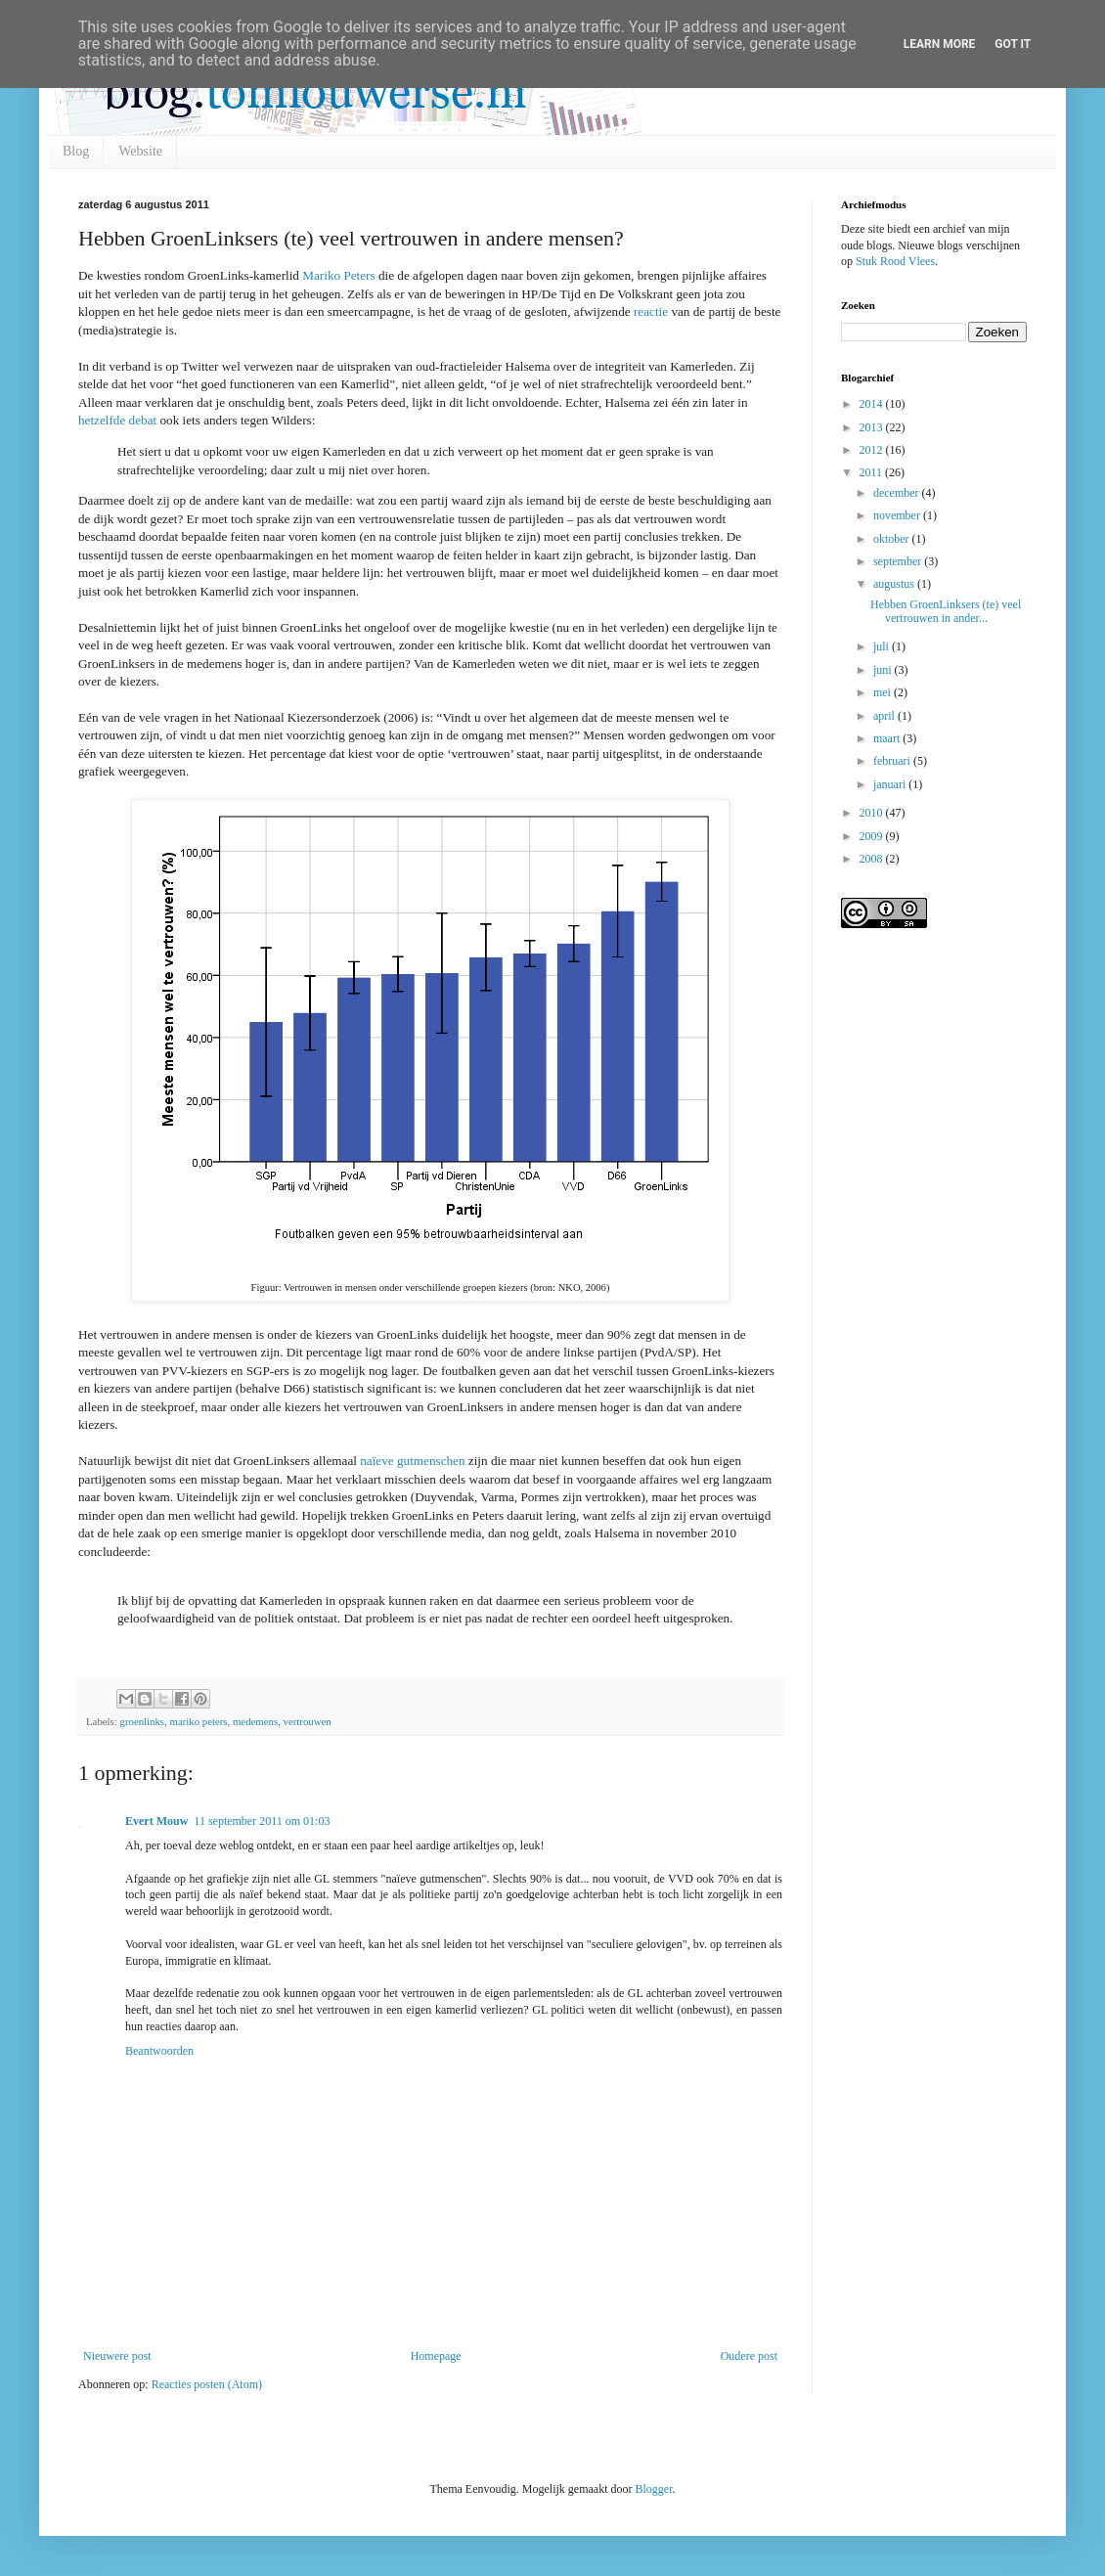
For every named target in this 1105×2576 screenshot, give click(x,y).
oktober (892, 539)
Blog (76, 151)
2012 (873, 450)
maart (888, 738)
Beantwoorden (159, 2051)
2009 (873, 836)
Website (140, 151)
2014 (873, 404)
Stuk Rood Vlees (895, 261)
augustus (895, 584)
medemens (255, 1721)
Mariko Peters (338, 275)
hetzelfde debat (117, 420)
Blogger (653, 2489)
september (898, 561)
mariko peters (198, 1721)
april (885, 716)
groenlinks (141, 1721)
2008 (873, 859)
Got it (1012, 44)
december (897, 493)
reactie (651, 311)
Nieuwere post (117, 2356)
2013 (873, 427)
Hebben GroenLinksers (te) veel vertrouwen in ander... (945, 611)
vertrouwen (308, 1721)
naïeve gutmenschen (412, 1460)
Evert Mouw (156, 1821)
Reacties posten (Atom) (207, 2384)
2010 (873, 813)
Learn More (940, 44)
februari (893, 761)
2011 (873, 472)
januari (890, 784)
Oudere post (749, 2356)
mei (883, 692)
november (898, 515)
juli (882, 646)
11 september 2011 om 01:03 (262, 1821)
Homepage (436, 2356)
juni (884, 670)
